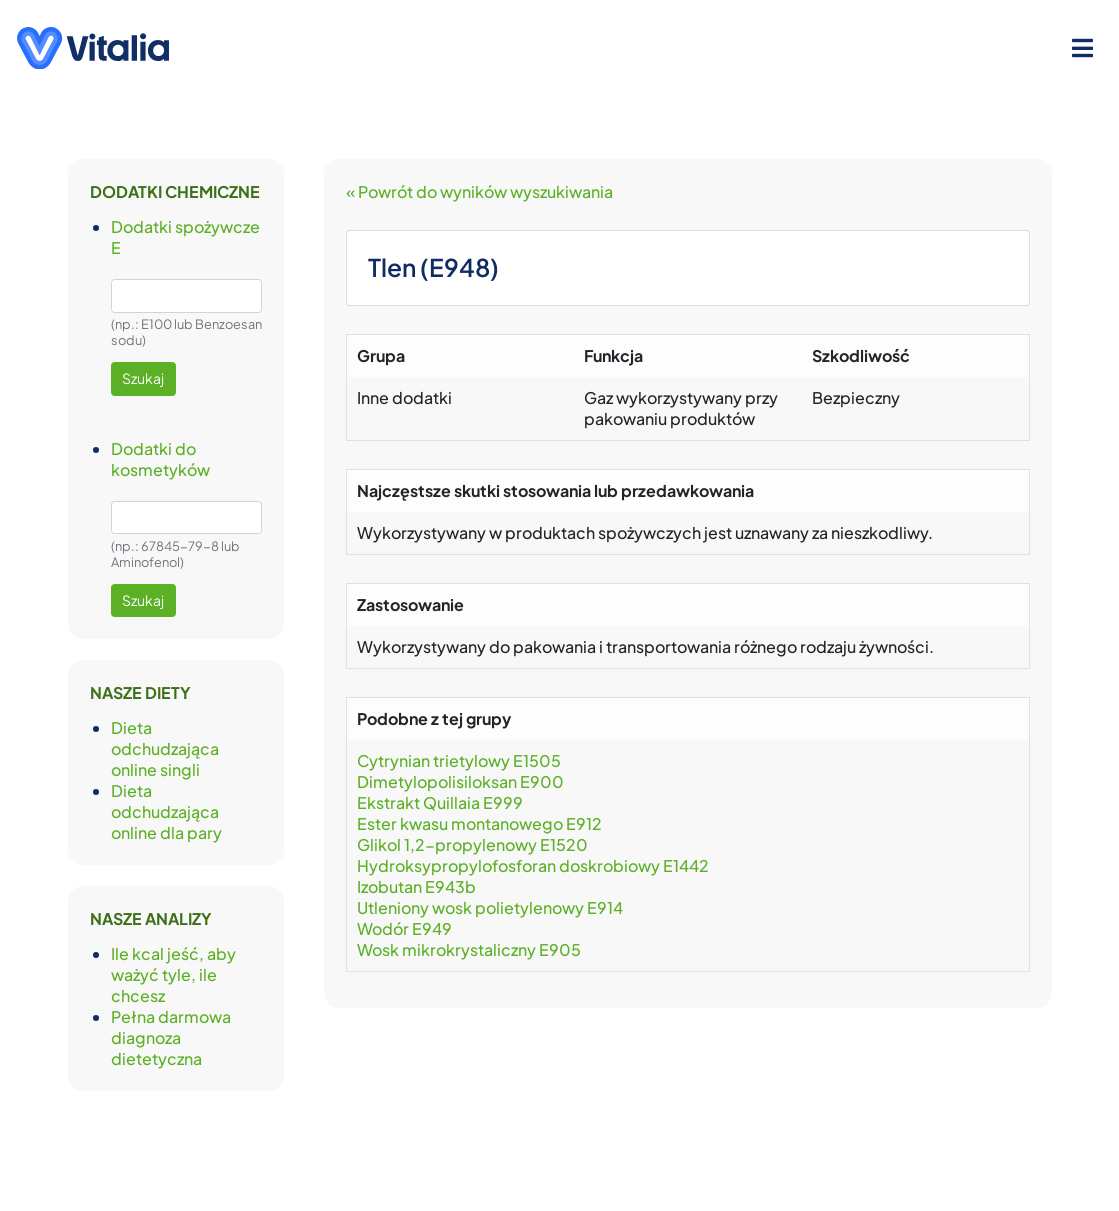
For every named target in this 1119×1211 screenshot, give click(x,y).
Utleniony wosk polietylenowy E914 (490, 907)
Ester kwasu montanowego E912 (479, 823)
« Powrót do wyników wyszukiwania (479, 191)
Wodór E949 (404, 928)
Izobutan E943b (416, 886)
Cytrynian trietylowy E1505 (459, 760)
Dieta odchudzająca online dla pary (166, 811)
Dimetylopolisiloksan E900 (460, 781)
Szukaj (143, 378)
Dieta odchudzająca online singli (165, 748)
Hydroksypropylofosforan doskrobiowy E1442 (533, 865)
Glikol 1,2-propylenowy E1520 (472, 844)
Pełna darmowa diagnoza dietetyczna (171, 1037)
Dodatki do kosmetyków (160, 459)
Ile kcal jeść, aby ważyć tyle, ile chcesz (173, 974)
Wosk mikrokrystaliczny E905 (469, 949)
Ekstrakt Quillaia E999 (440, 802)
